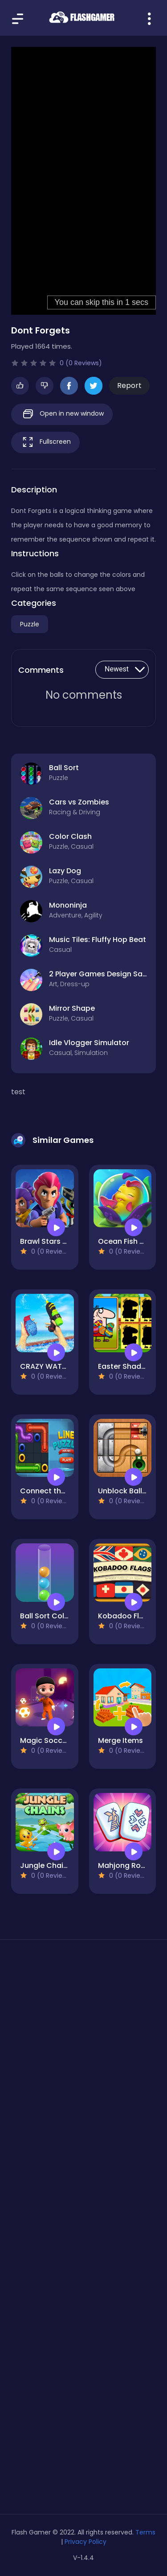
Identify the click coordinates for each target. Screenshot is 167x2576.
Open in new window (62, 414)
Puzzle (29, 624)
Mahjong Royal (124, 1865)
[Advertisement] (83, 2052)
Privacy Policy (85, 2541)
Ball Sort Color (46, 1616)
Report (129, 385)
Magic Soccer (44, 1740)
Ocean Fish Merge (130, 1241)
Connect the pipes (53, 1491)
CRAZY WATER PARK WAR (64, 1366)
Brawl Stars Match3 (55, 1241)
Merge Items (120, 1740)
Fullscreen (45, 442)
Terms (145, 2532)
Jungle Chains (46, 1865)
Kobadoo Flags (125, 1616)
